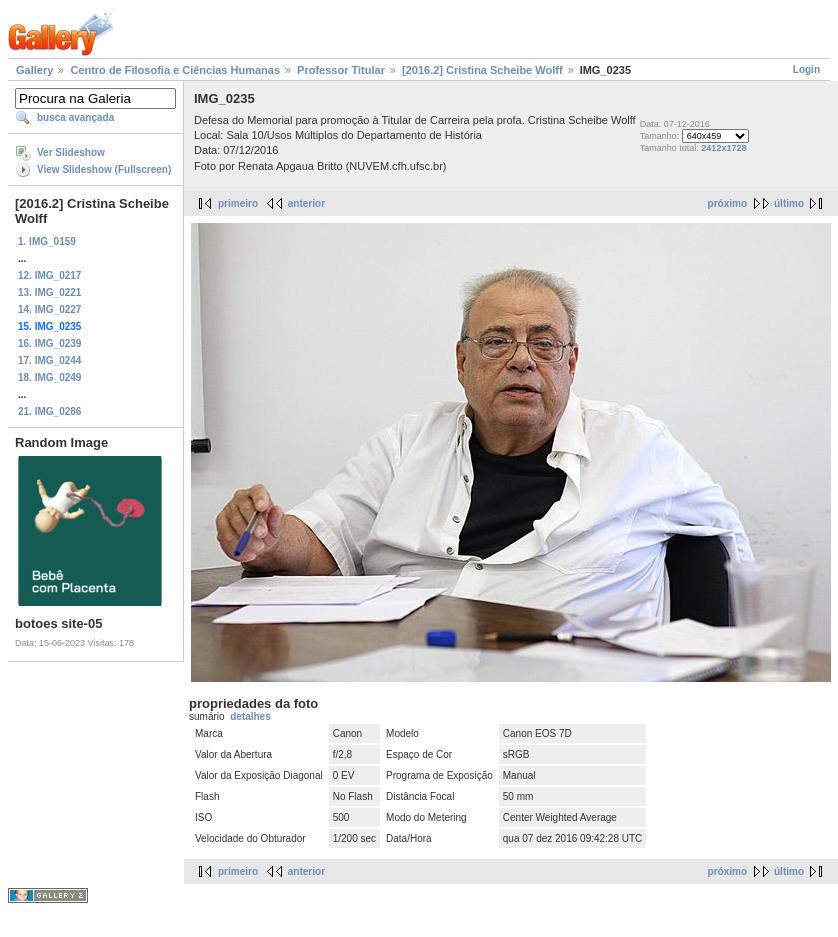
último (789, 203)
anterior (306, 203)
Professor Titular (341, 70)
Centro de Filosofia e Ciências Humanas (175, 70)
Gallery (34, 70)
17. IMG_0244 (49, 360)
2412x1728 (723, 148)
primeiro (238, 203)
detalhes (250, 716)
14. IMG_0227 (49, 309)
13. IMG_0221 (49, 292)
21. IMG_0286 (49, 411)
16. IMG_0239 (49, 343)
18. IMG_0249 (49, 377)
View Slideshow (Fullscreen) (104, 169)
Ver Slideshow (71, 152)
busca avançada (75, 117)
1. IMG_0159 (47, 241)
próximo (727, 203)
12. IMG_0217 (49, 275)
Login (806, 69)
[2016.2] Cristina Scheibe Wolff (482, 70)
